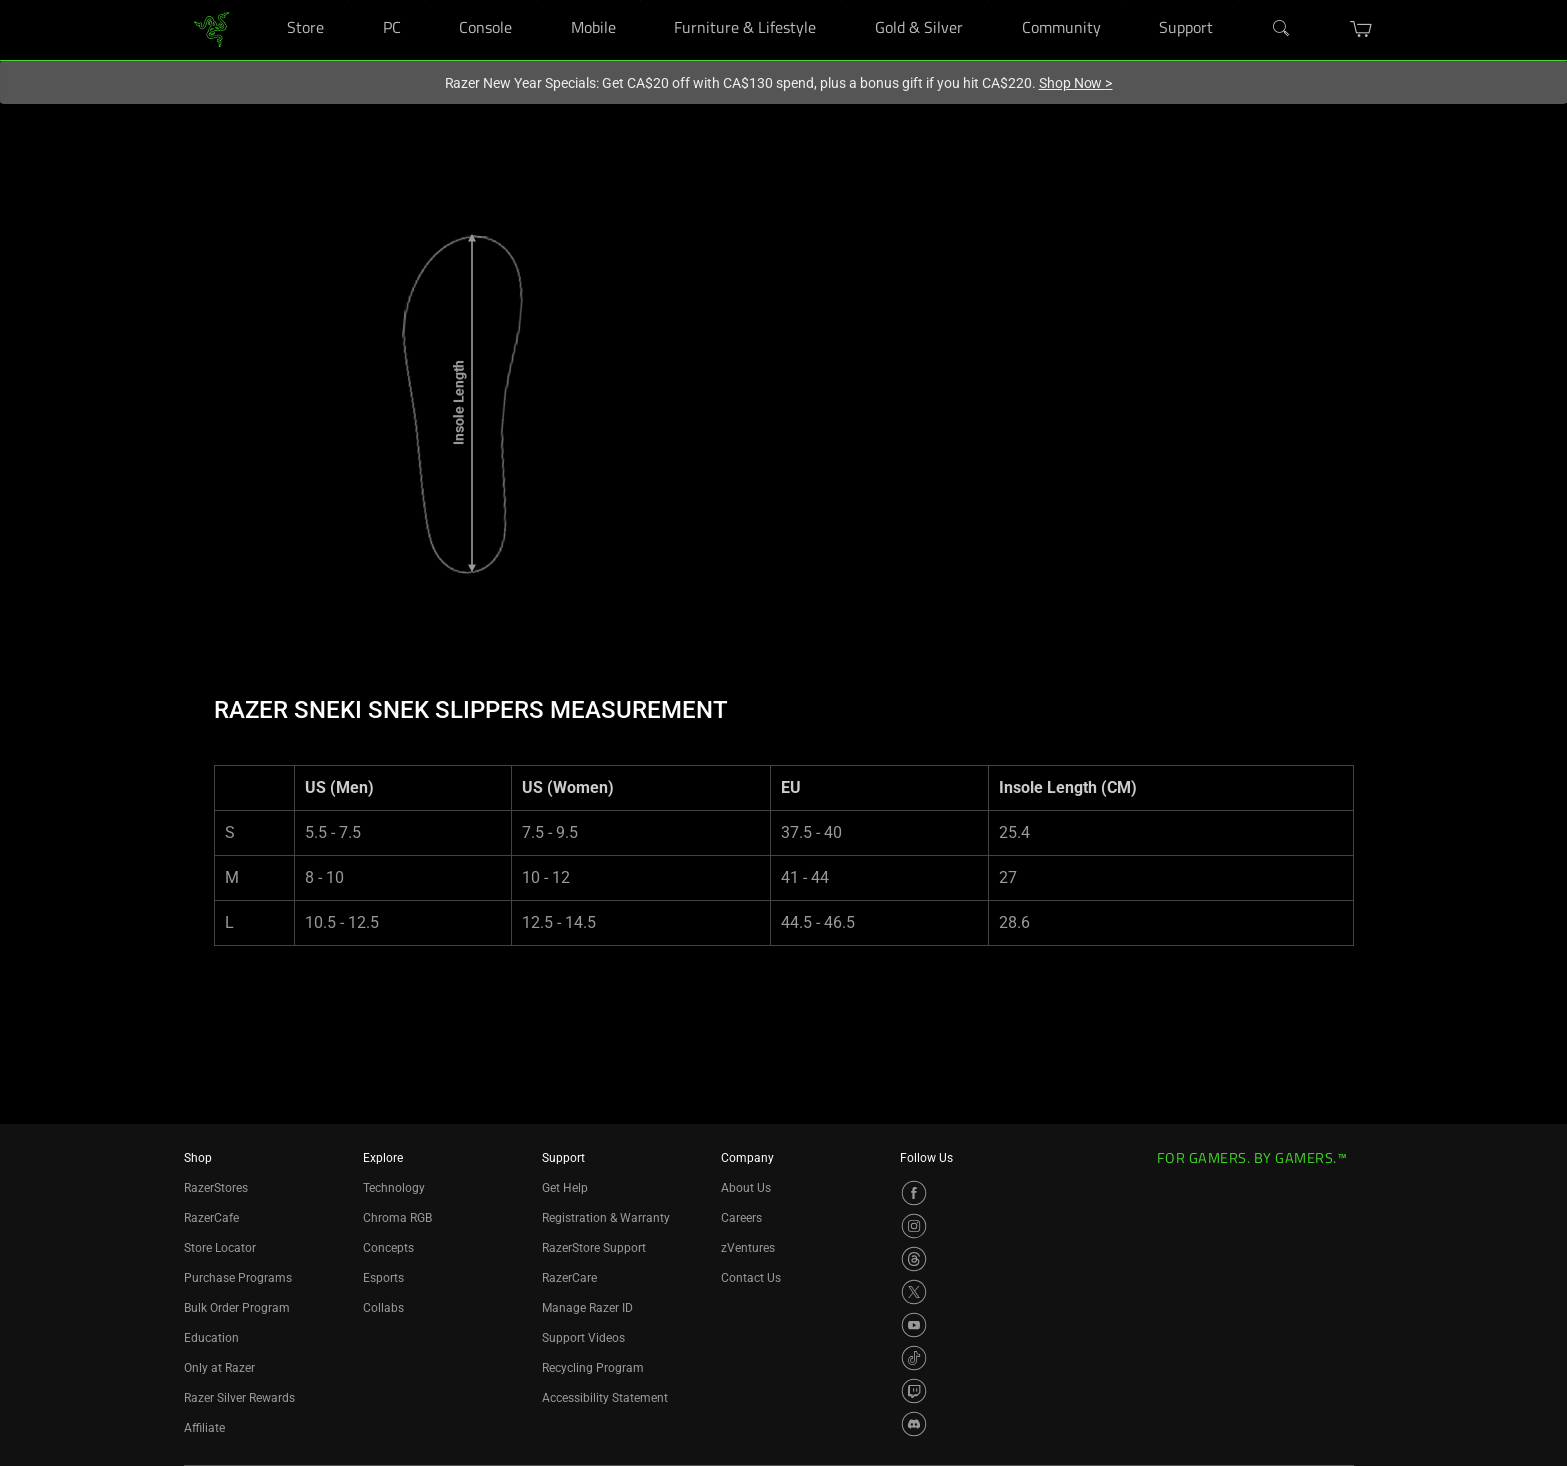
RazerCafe (211, 1218)
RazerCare (569, 1278)
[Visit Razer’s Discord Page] (914, 1424)
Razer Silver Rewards (239, 1398)
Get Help (565, 1188)
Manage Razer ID (587, 1308)
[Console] (537, 0)
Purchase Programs (238, 1278)
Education (211, 1338)
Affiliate (204, 1428)
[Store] (348, 0)
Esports (383, 1278)
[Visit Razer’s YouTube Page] (914, 1325)
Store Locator (220, 1248)
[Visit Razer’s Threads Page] (914, 1259)
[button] (1361, 29)
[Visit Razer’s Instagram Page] (914, 1226)
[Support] (1238, 0)
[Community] (1125, 0)
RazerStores (216, 1188)
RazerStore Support (594, 1248)
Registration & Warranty (606, 1218)
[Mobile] (640, 0)
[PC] (425, 0)
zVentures (748, 1248)
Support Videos (583, 1338)
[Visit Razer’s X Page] (914, 1292)
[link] (211, 28)
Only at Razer (219, 1368)
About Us (746, 1188)
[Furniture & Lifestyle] (841, 0)
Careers (741, 1218)
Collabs (383, 1308)
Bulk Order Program (237, 1308)
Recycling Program (593, 1368)
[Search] (1282, 29)
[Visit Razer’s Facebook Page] (914, 1193)
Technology (394, 1188)
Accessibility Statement (605, 1398)
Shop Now (1076, 83)
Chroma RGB (397, 1218)
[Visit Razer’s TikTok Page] (914, 1358)
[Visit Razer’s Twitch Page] (914, 1391)
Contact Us (751, 1278)
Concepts (388, 1248)
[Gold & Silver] (987, 0)
